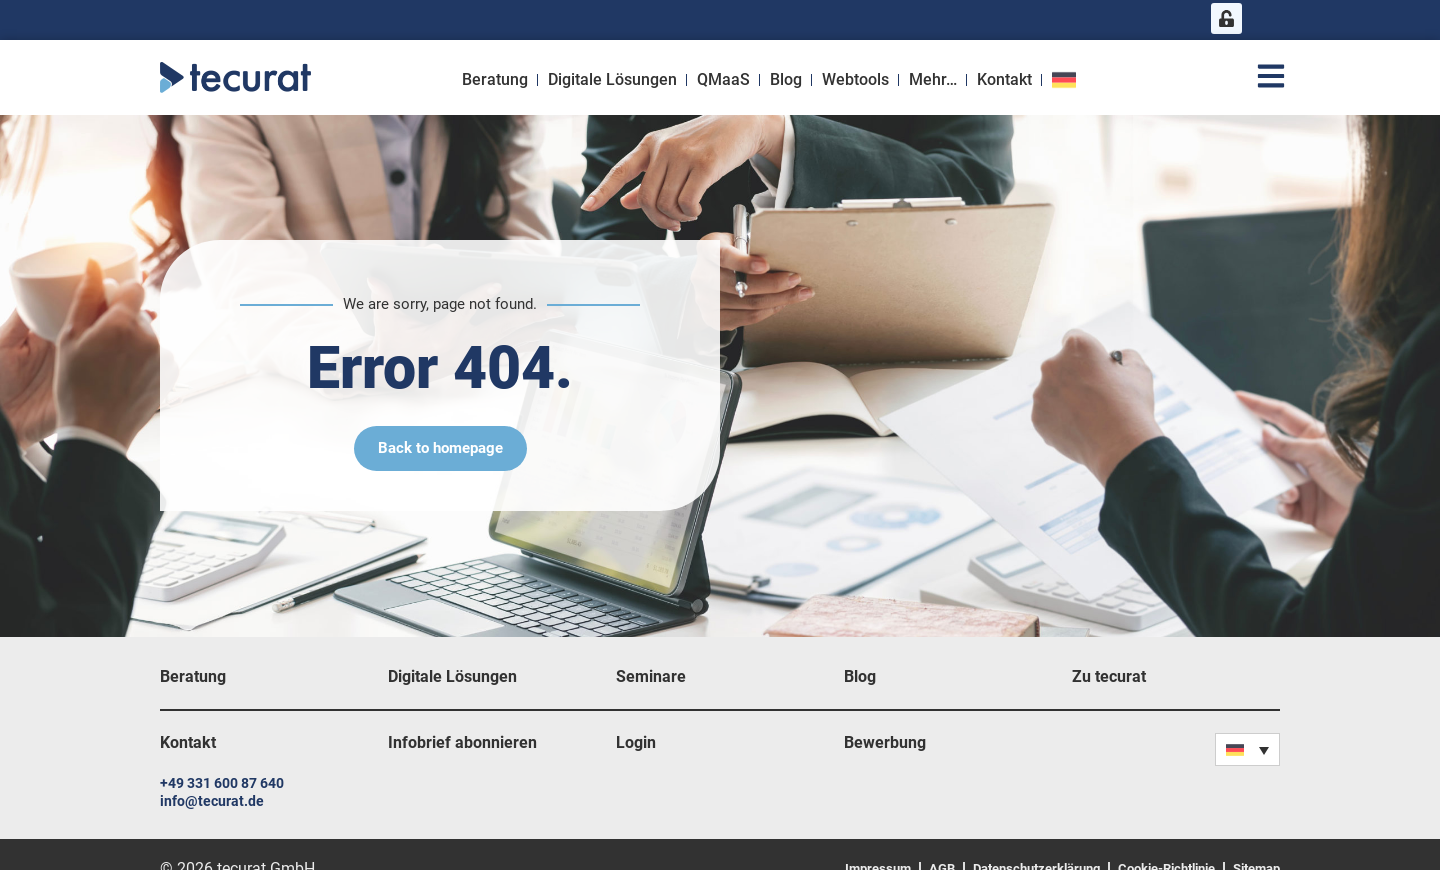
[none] (1247, 749)
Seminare (651, 676)
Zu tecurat (1109, 676)
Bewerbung (885, 742)
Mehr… (933, 79)
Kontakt (1004, 79)
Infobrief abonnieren (462, 742)
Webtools (855, 79)
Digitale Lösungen (612, 79)
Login (636, 742)
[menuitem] (1066, 80)
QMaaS (723, 79)
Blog (786, 79)
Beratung (495, 79)
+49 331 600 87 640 (222, 783)
